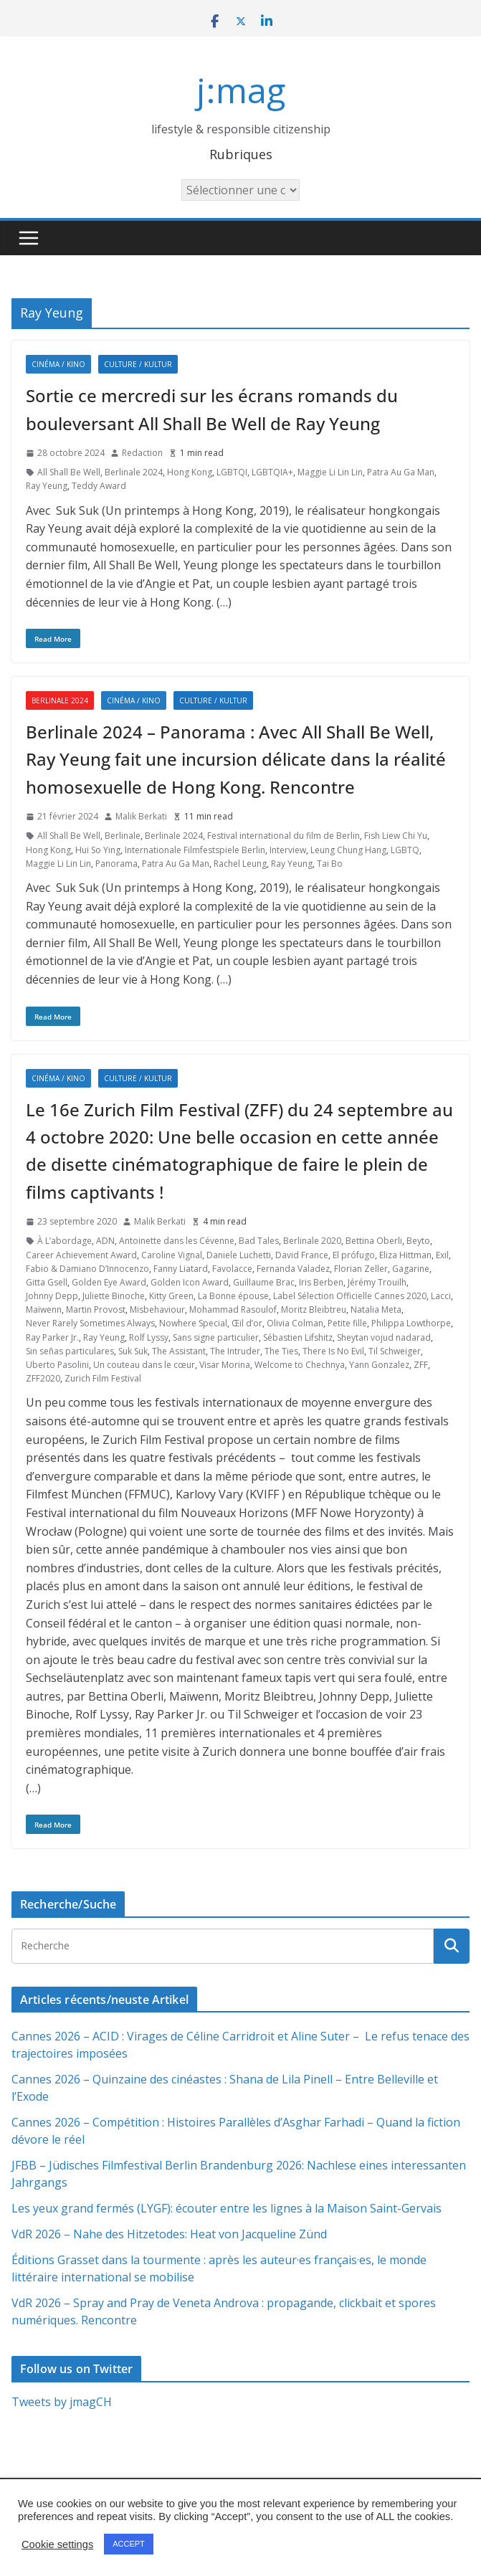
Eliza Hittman (405, 1255)
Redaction (142, 453)
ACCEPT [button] (129, 2543)
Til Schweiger (394, 1351)
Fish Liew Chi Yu (395, 836)
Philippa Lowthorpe (411, 1323)
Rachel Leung (240, 863)
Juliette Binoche (113, 1296)
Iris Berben (321, 1282)
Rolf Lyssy (148, 1337)
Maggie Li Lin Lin (330, 472)
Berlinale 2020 (312, 1241)
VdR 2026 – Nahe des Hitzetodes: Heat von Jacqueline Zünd (169, 2234)
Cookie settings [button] (57, 2544)
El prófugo (354, 1255)
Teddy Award (99, 486)
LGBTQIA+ (272, 472)
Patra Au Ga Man (400, 472)
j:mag (240, 90)
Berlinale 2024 (134, 472)
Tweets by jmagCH (61, 2402)
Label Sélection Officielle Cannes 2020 (350, 1296)
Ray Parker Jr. (52, 1337)
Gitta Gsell (46, 1282)
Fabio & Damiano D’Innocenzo (87, 1269)
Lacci (441, 1296)
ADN (105, 1241)
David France (301, 1255)
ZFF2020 (43, 1378)
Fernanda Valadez (293, 1269)
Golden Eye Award (109, 1282)
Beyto (418, 1241)
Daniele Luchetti (238, 1255)
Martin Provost (95, 1309)
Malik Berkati (141, 816)
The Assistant (179, 1351)
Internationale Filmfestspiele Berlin (195, 850)
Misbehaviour (157, 1309)
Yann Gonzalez (379, 1365)
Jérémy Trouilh (377, 1282)
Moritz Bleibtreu (313, 1309)
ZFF (421, 1365)
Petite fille (347, 1323)
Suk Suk (133, 1351)
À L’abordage (64, 1241)
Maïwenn (44, 1309)
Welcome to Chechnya (299, 1365)
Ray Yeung (46, 486)
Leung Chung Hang (348, 850)
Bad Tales (259, 1241)
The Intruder (235, 1351)
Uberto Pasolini (57, 1365)
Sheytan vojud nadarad (384, 1337)
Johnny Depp (52, 1296)
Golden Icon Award (190, 1282)
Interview (288, 850)
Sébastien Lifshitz (298, 1337)
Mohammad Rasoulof (233, 1309)
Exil (442, 1255)
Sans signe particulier (216, 1337)
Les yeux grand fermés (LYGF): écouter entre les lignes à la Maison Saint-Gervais (226, 2208)
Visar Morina (224, 1365)
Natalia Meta (376, 1309)
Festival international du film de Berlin (283, 836)
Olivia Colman (295, 1323)
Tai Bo (330, 863)
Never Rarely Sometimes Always (90, 1323)
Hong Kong (189, 472)
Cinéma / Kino (58, 364)
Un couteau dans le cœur (144, 1365)
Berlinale (123, 836)
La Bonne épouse (233, 1296)
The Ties (281, 1351)
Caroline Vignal (171, 1255)
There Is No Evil (333, 1351)
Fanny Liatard (180, 1269)
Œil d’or (247, 1323)
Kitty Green (171, 1296)
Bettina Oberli (374, 1241)
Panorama (116, 863)
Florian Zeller (361, 1269)
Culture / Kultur (138, 364)
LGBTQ (405, 850)
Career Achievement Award (81, 1255)
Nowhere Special (193, 1323)
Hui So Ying (97, 850)
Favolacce (232, 1269)
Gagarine (410, 1269)
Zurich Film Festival (103, 1378)
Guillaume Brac (264, 1282)
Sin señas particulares (70, 1351)
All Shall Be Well (68, 472)
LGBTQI (231, 472)
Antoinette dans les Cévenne (176, 1241)
